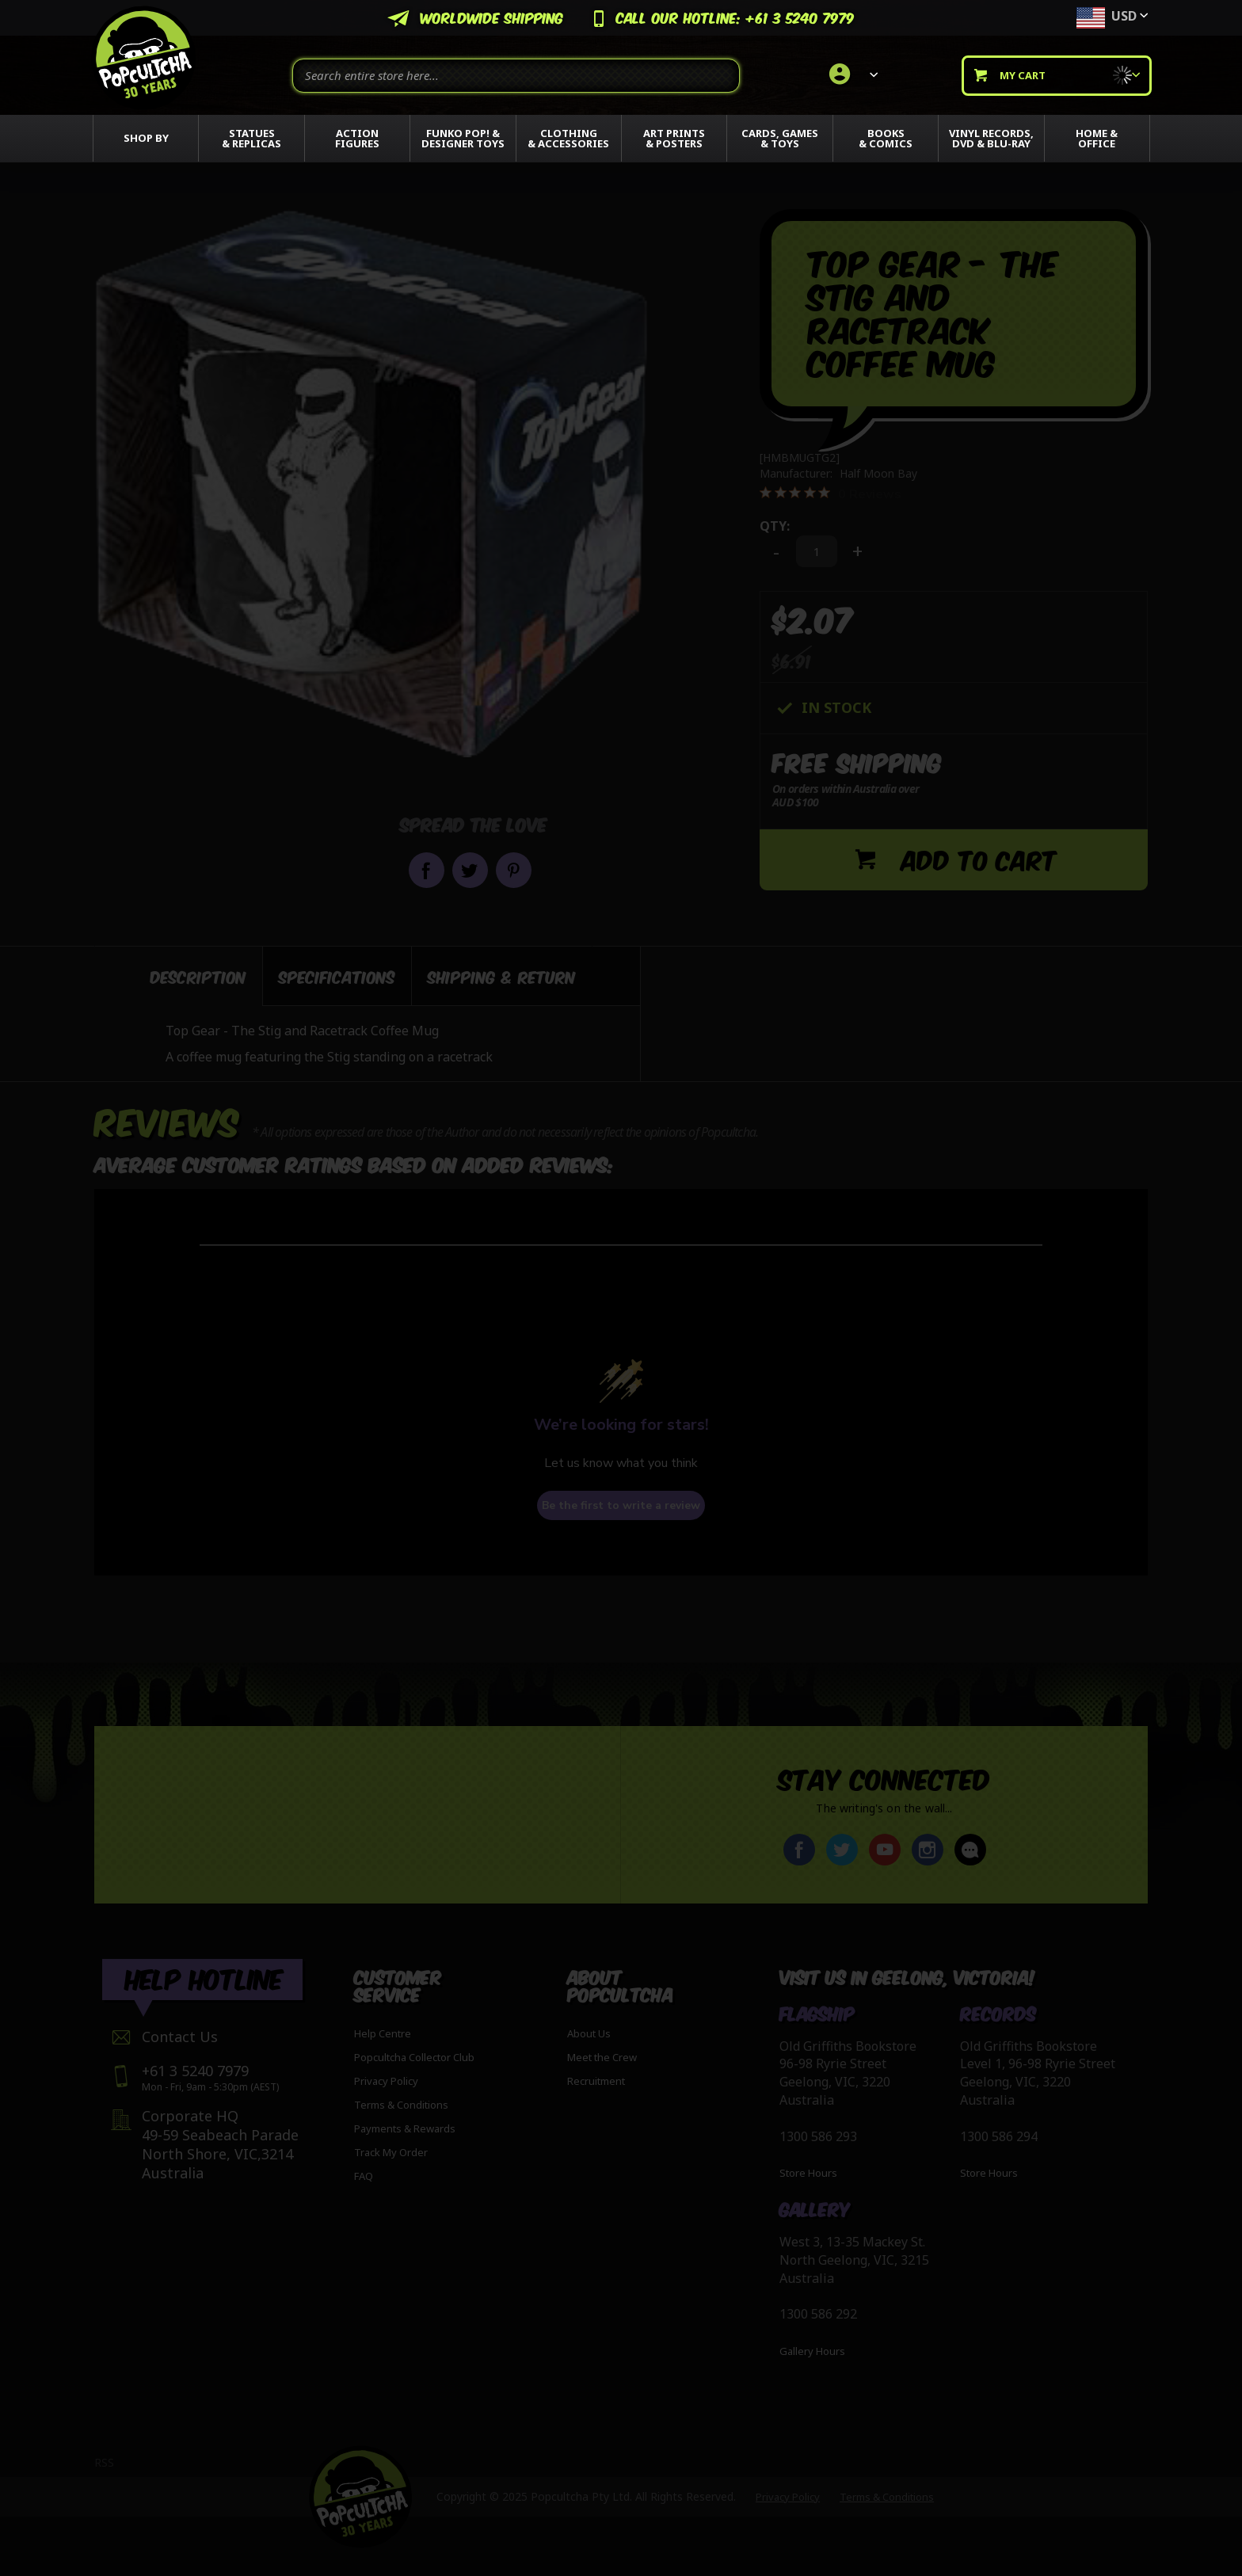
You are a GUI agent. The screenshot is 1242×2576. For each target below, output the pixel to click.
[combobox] (516, 76)
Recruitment (596, 2081)
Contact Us (180, 2036)
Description (198, 976)
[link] (851, 75)
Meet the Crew (602, 2057)
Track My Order (391, 2152)
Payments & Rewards (404, 2128)
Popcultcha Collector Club (414, 2057)
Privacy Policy (386, 2081)
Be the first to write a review (621, 1505)
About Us (589, 2033)
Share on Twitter (470, 870)
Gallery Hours (812, 2351)
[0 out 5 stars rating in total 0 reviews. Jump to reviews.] (830, 493)
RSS (104, 2462)
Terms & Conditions (401, 2105)
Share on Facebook (426, 870)
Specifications (337, 976)
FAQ (363, 2176)
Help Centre (382, 2033)
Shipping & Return (502, 976)
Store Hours (808, 2173)
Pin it (513, 870)
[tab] (178, 976)
